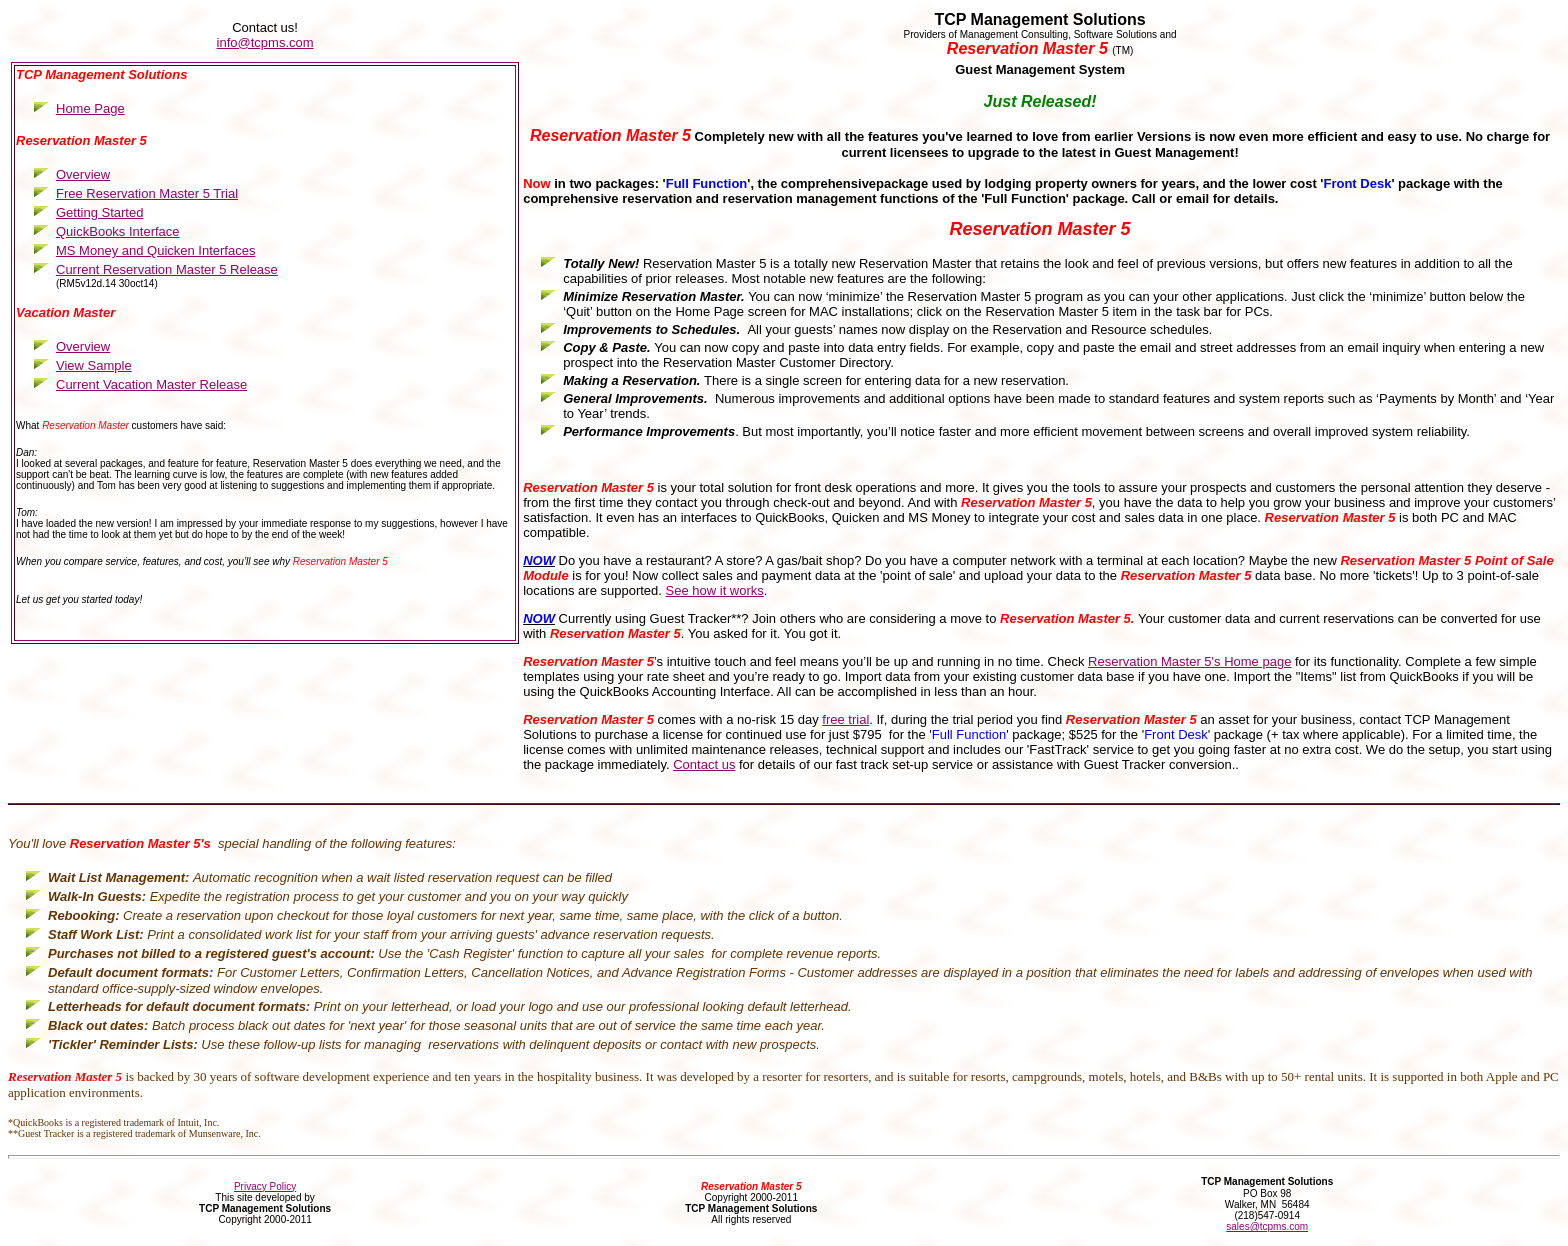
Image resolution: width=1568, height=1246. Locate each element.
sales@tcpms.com (1267, 1226)
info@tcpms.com (265, 42)
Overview (83, 346)
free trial (845, 719)
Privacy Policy (265, 1186)
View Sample (94, 365)
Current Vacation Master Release (151, 384)
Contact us (704, 764)
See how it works (715, 590)
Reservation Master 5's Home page (1189, 661)
